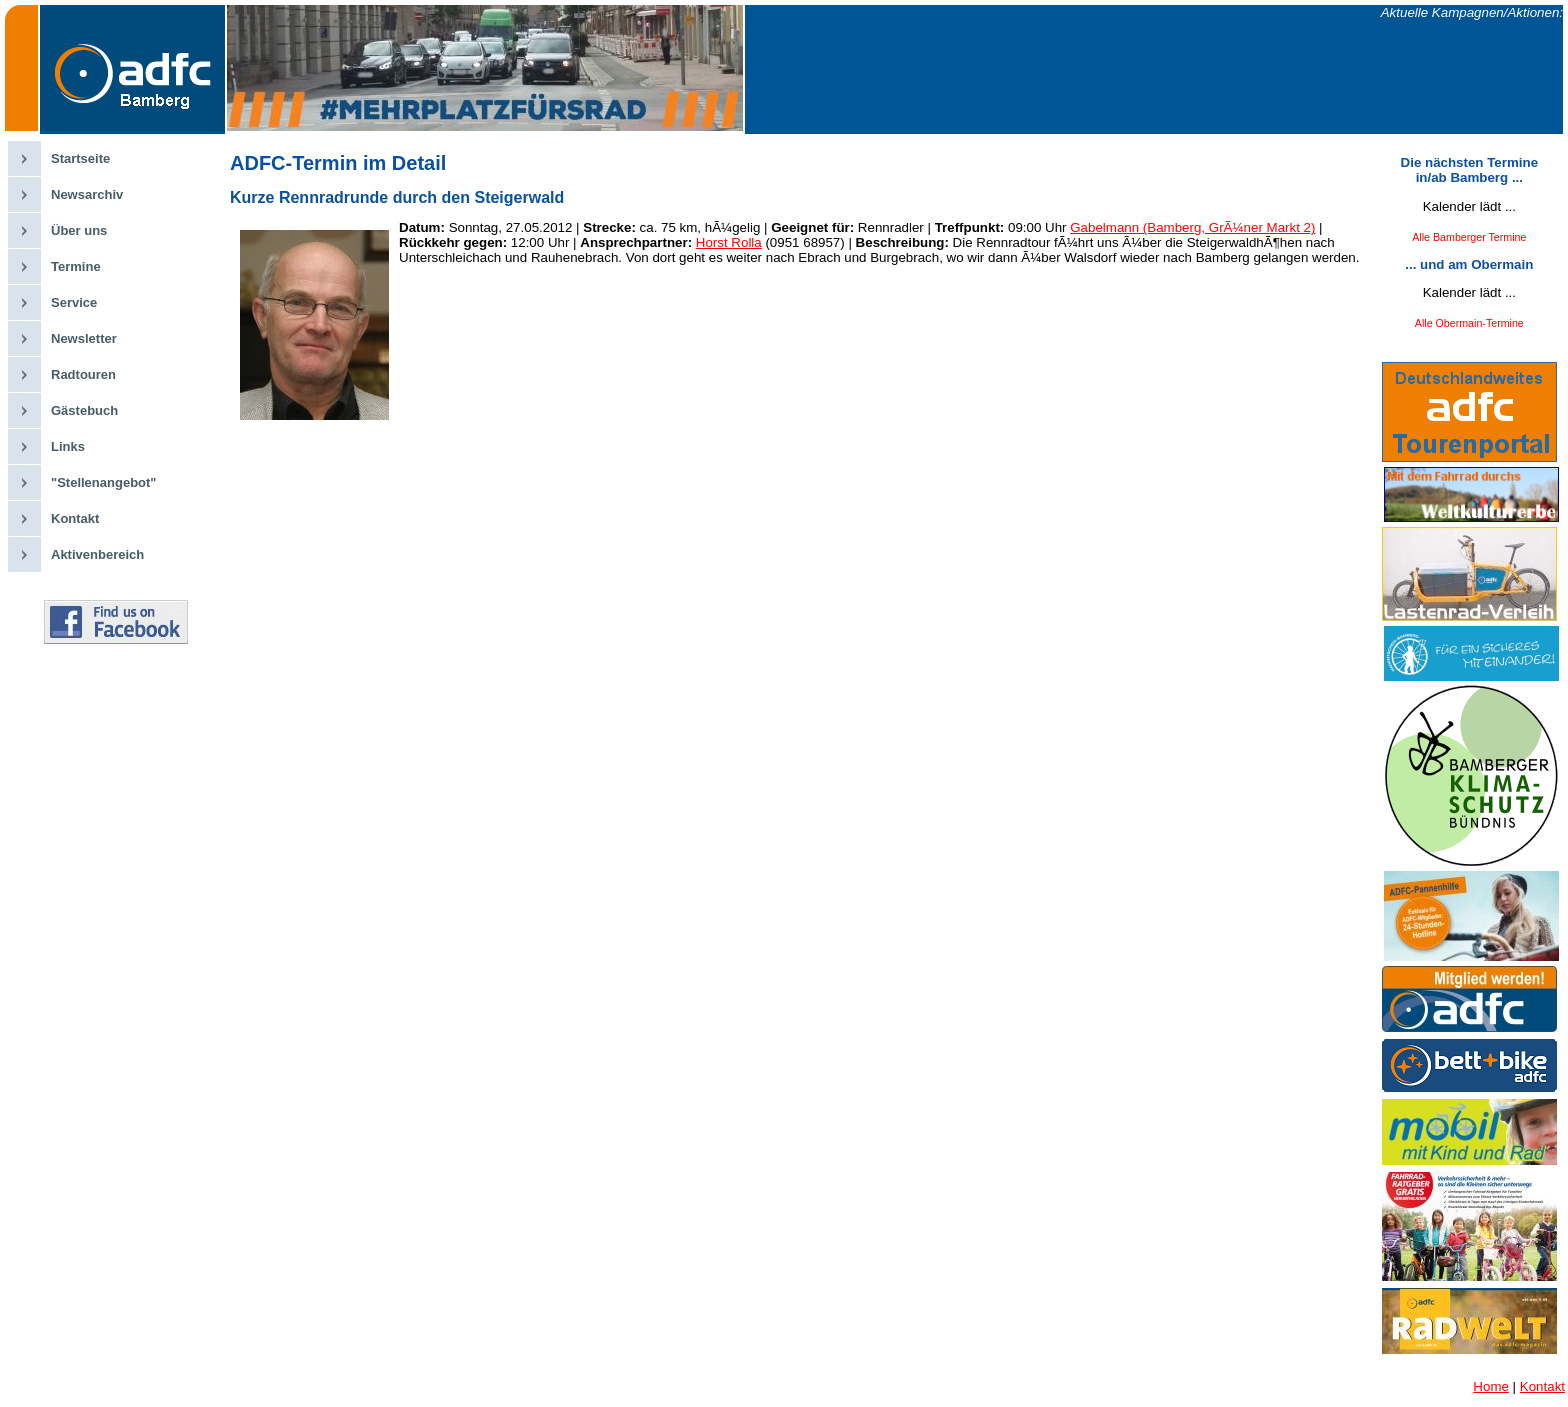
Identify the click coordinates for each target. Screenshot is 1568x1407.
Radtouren (83, 374)
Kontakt (75, 518)
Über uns (79, 230)
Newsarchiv (87, 194)
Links (68, 446)
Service (74, 302)
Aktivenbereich (97, 554)
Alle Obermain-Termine (1469, 323)
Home (1491, 1386)
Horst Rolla (729, 242)
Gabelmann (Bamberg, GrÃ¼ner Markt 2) (1192, 227)
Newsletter (84, 338)
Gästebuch (84, 410)
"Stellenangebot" (104, 482)
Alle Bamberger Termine (1469, 237)
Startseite (80, 158)
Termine (76, 266)
